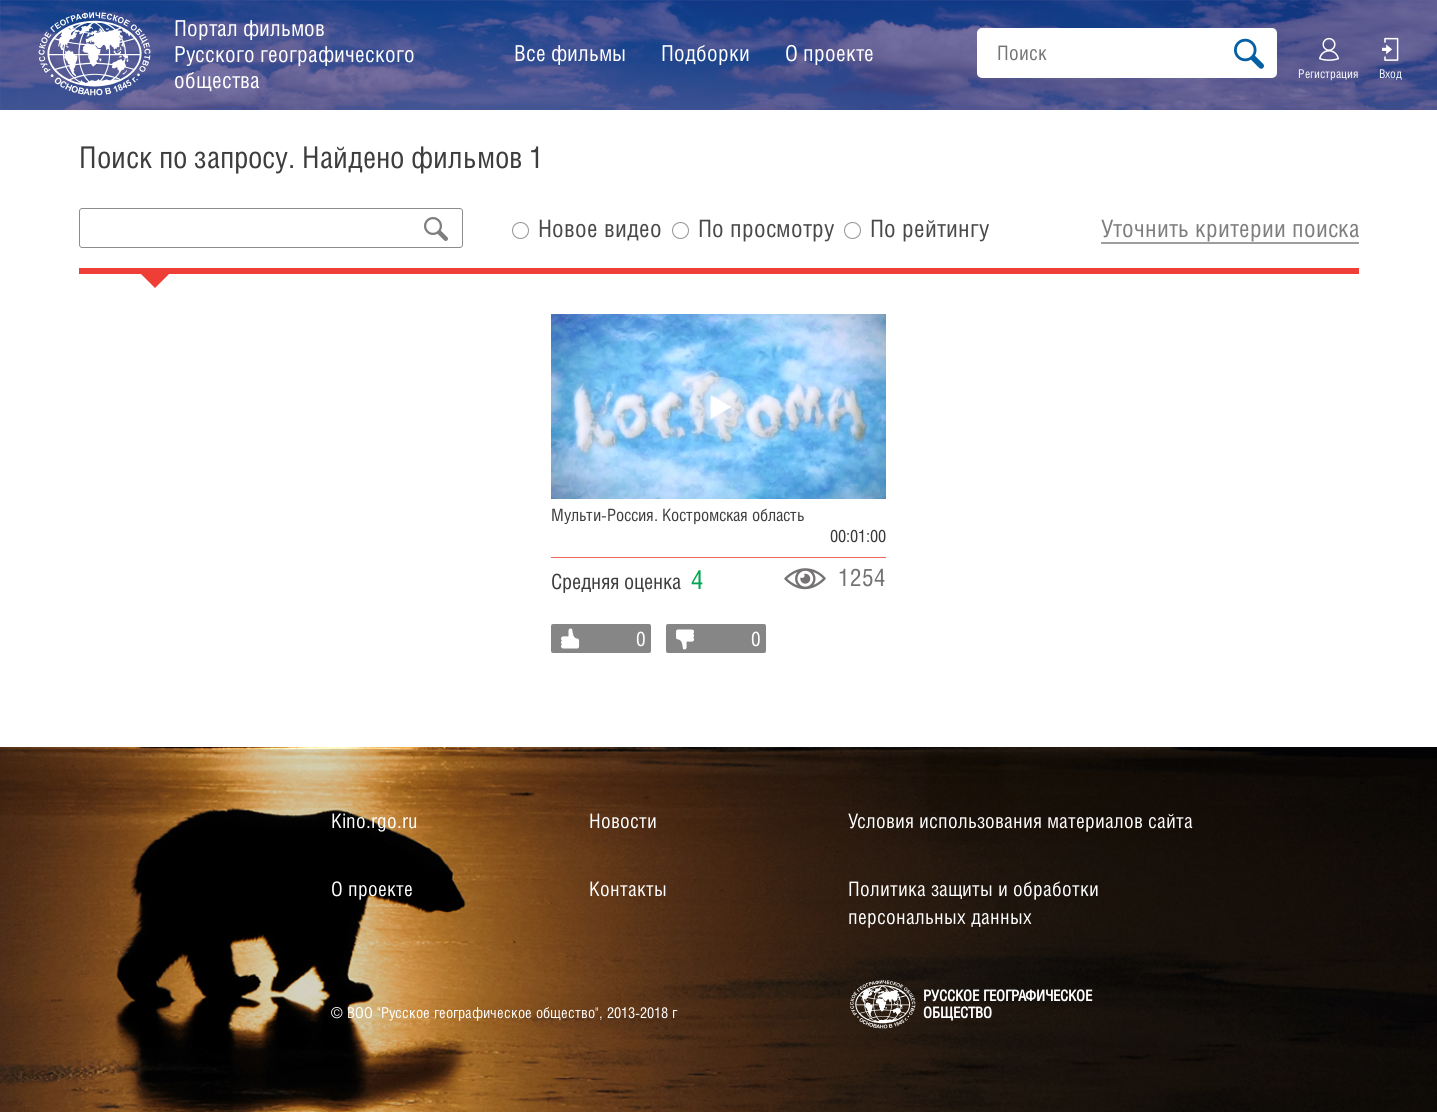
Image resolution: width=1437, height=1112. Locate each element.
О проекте (829, 53)
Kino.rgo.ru (374, 821)
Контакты (628, 889)
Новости (623, 821)
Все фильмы (570, 53)
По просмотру (766, 228)
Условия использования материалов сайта (1020, 821)
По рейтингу (929, 228)
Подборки (705, 53)
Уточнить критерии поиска (1230, 228)
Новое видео (600, 228)
